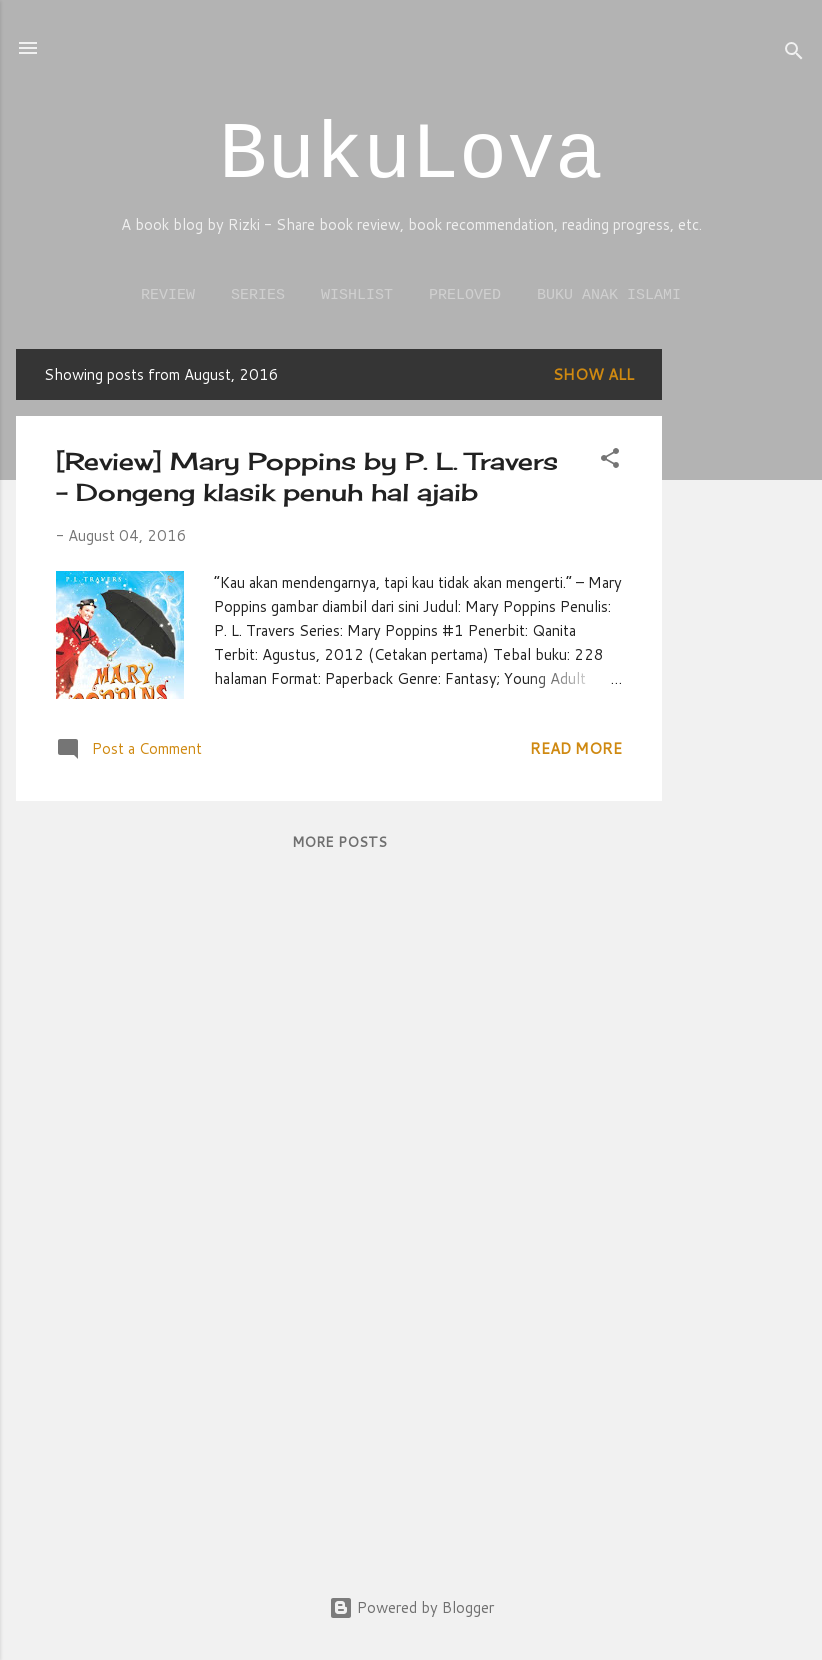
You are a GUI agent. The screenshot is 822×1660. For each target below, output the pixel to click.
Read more (576, 748)
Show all (593, 374)
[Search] (794, 54)
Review (168, 295)
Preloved (465, 295)
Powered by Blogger (411, 1607)
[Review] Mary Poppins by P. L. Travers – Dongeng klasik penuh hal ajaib (307, 476)
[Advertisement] (742, 649)
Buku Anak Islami (609, 295)
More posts (339, 842)
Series (258, 295)
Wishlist (357, 295)
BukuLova (411, 155)
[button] (610, 461)
